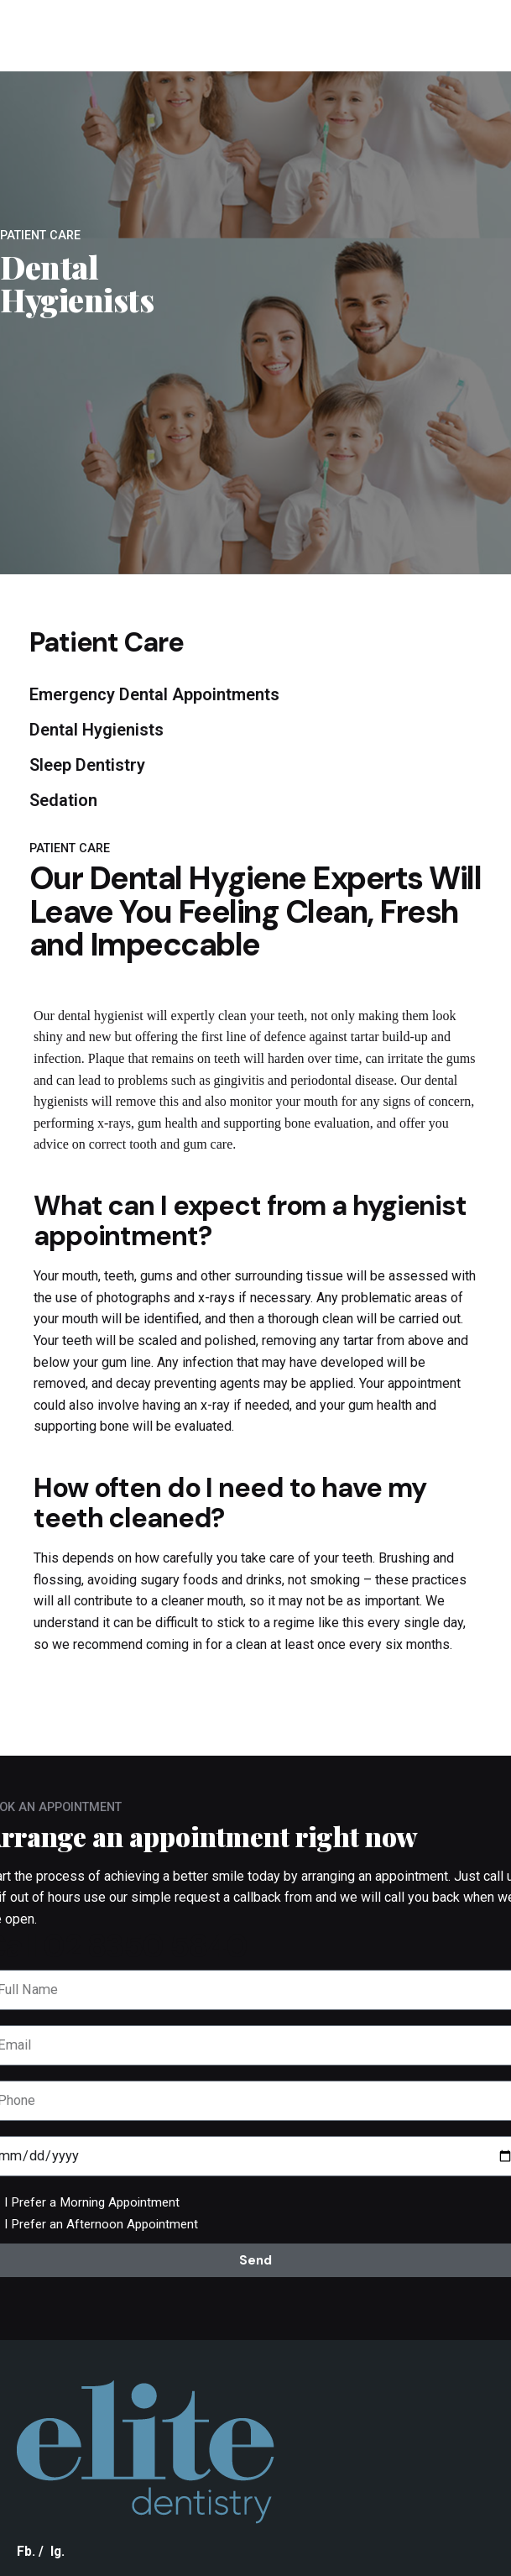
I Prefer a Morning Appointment (92, 2202)
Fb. (26, 2551)
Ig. (57, 2551)
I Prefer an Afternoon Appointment (101, 2224)
